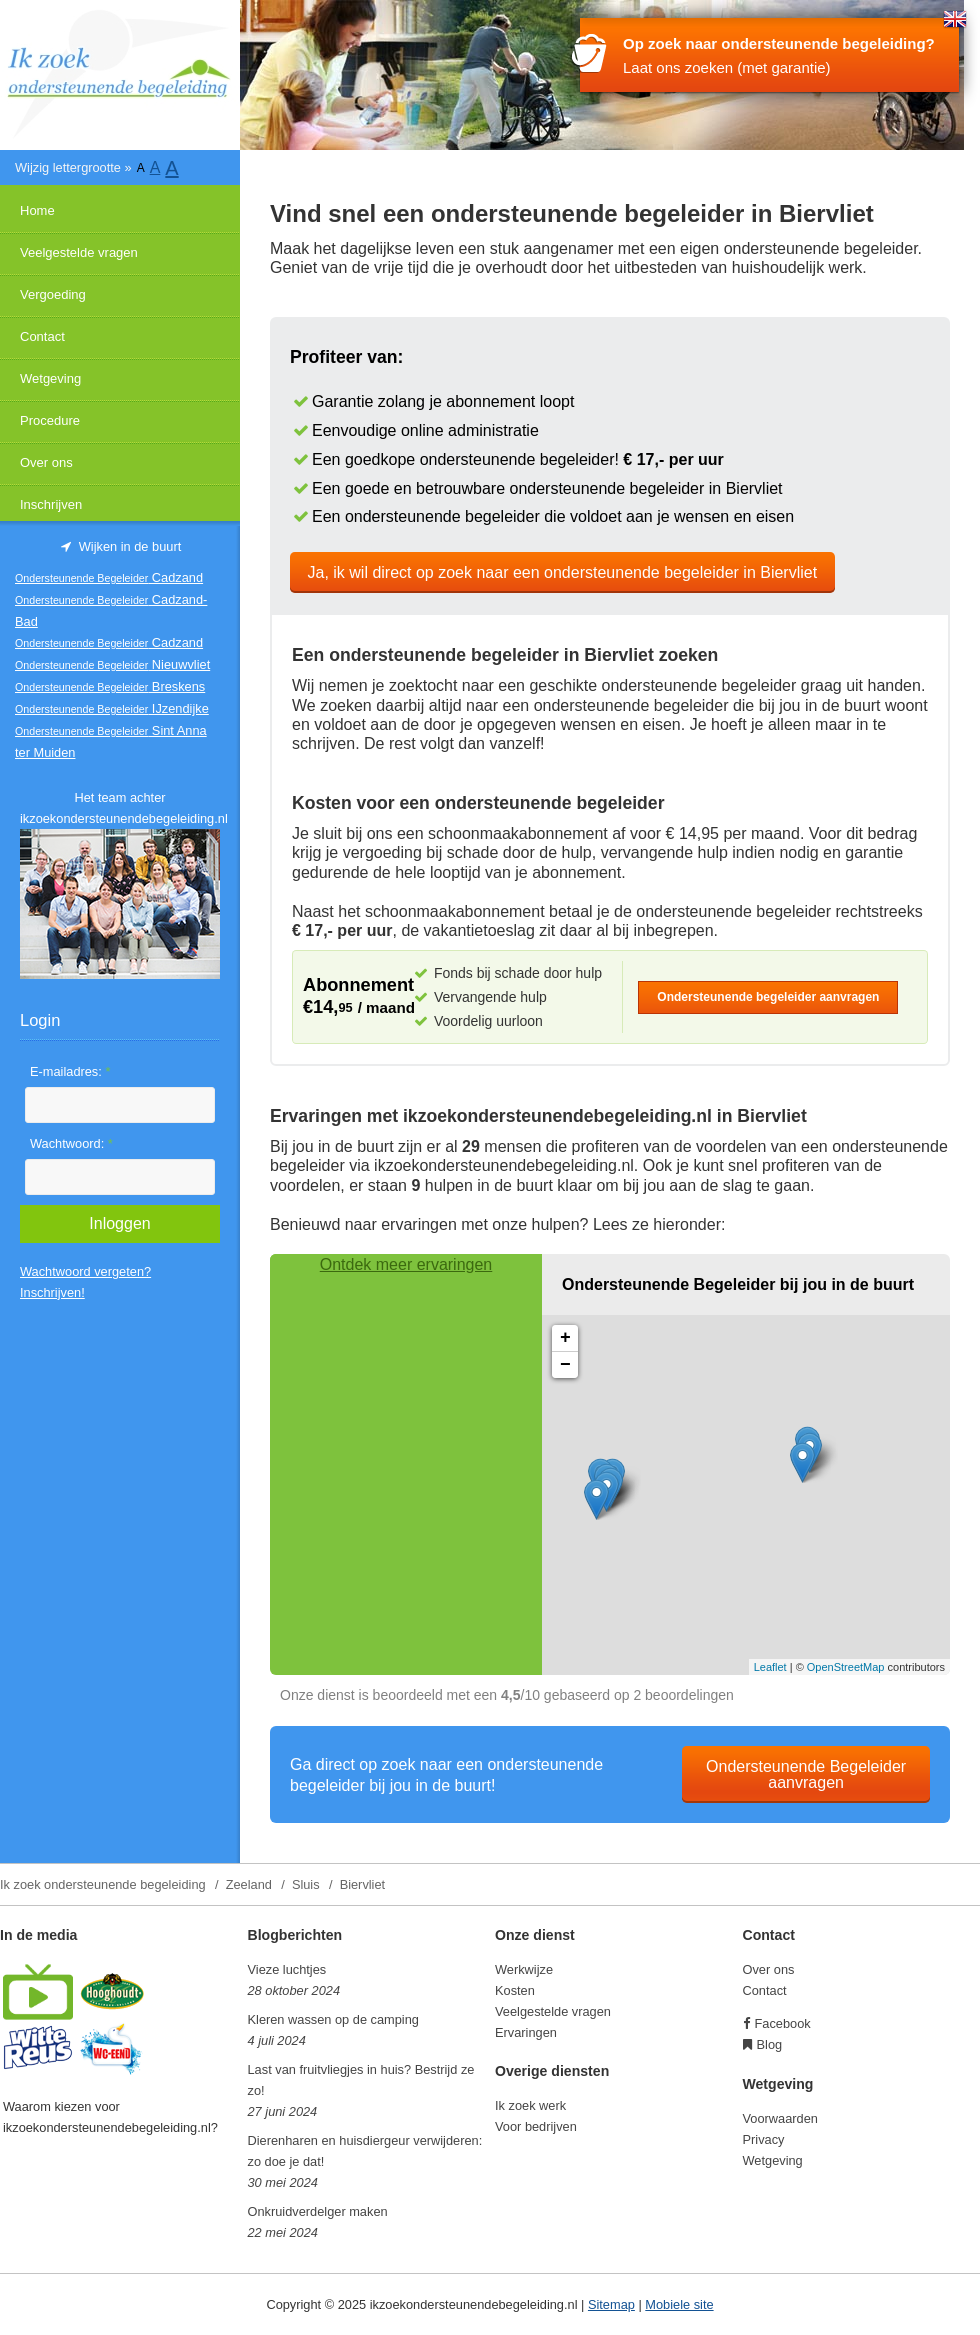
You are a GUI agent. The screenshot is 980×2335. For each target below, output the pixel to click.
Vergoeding (53, 294)
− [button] (565, 1365)
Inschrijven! (52, 1292)
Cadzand (109, 577)
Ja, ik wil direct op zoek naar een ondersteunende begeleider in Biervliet (563, 572)
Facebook (783, 2023)
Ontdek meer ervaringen (406, 1264)
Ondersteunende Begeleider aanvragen (806, 1774)
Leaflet (770, 1667)
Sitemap (611, 2304)
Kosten (515, 1990)
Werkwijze (524, 1969)
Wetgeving (50, 378)
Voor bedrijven (536, 2126)
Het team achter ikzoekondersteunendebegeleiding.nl (120, 808)
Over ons (46, 462)
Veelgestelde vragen (79, 252)
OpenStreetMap (846, 1667)
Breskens (110, 686)
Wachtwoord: (71, 1143)
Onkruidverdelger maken (318, 2211)
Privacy (764, 2139)
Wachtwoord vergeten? (85, 1271)
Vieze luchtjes (287, 1969)
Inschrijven (51, 504)
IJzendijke (112, 708)
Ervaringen (526, 2032)
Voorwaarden (780, 2118)
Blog (770, 2044)
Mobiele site (679, 2304)
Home (37, 210)
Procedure (50, 420)
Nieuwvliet (112, 664)
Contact (42, 336)
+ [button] (565, 1338)
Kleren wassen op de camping (333, 2019)
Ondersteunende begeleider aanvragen (768, 997)
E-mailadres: (70, 1071)
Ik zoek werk (530, 2105)
